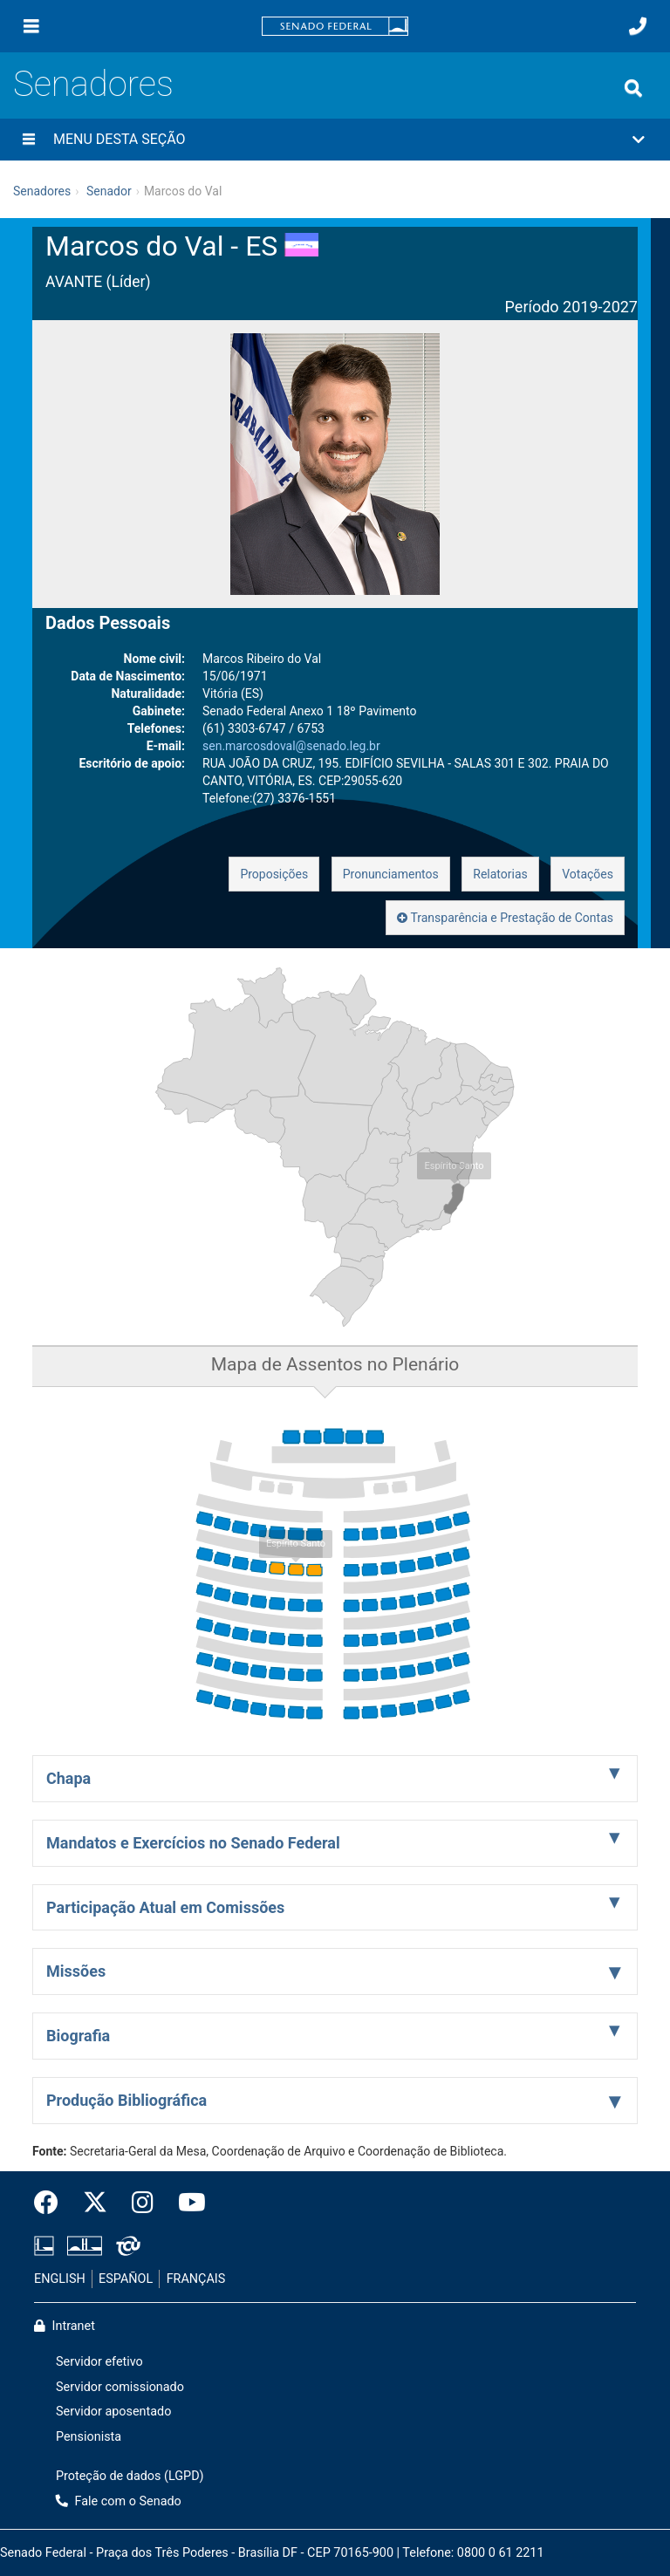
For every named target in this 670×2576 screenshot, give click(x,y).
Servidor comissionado (120, 2387)
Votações (587, 874)
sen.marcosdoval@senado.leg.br (291, 746)
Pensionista (88, 2436)
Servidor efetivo (99, 2361)
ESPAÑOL (126, 2279)
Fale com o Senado (118, 2501)
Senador (109, 191)
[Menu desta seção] (28, 139)
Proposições (274, 874)
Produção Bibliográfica (126, 2100)
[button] (335, 140)
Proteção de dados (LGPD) (130, 2476)
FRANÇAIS (196, 2279)
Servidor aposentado (113, 2411)
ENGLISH (59, 2279)
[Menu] (31, 26)
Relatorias (500, 874)
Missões (76, 1971)
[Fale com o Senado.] (637, 26)
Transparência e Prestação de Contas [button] (505, 918)
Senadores (93, 84)
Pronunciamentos (391, 874)
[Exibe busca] (633, 88)
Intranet (64, 2326)
